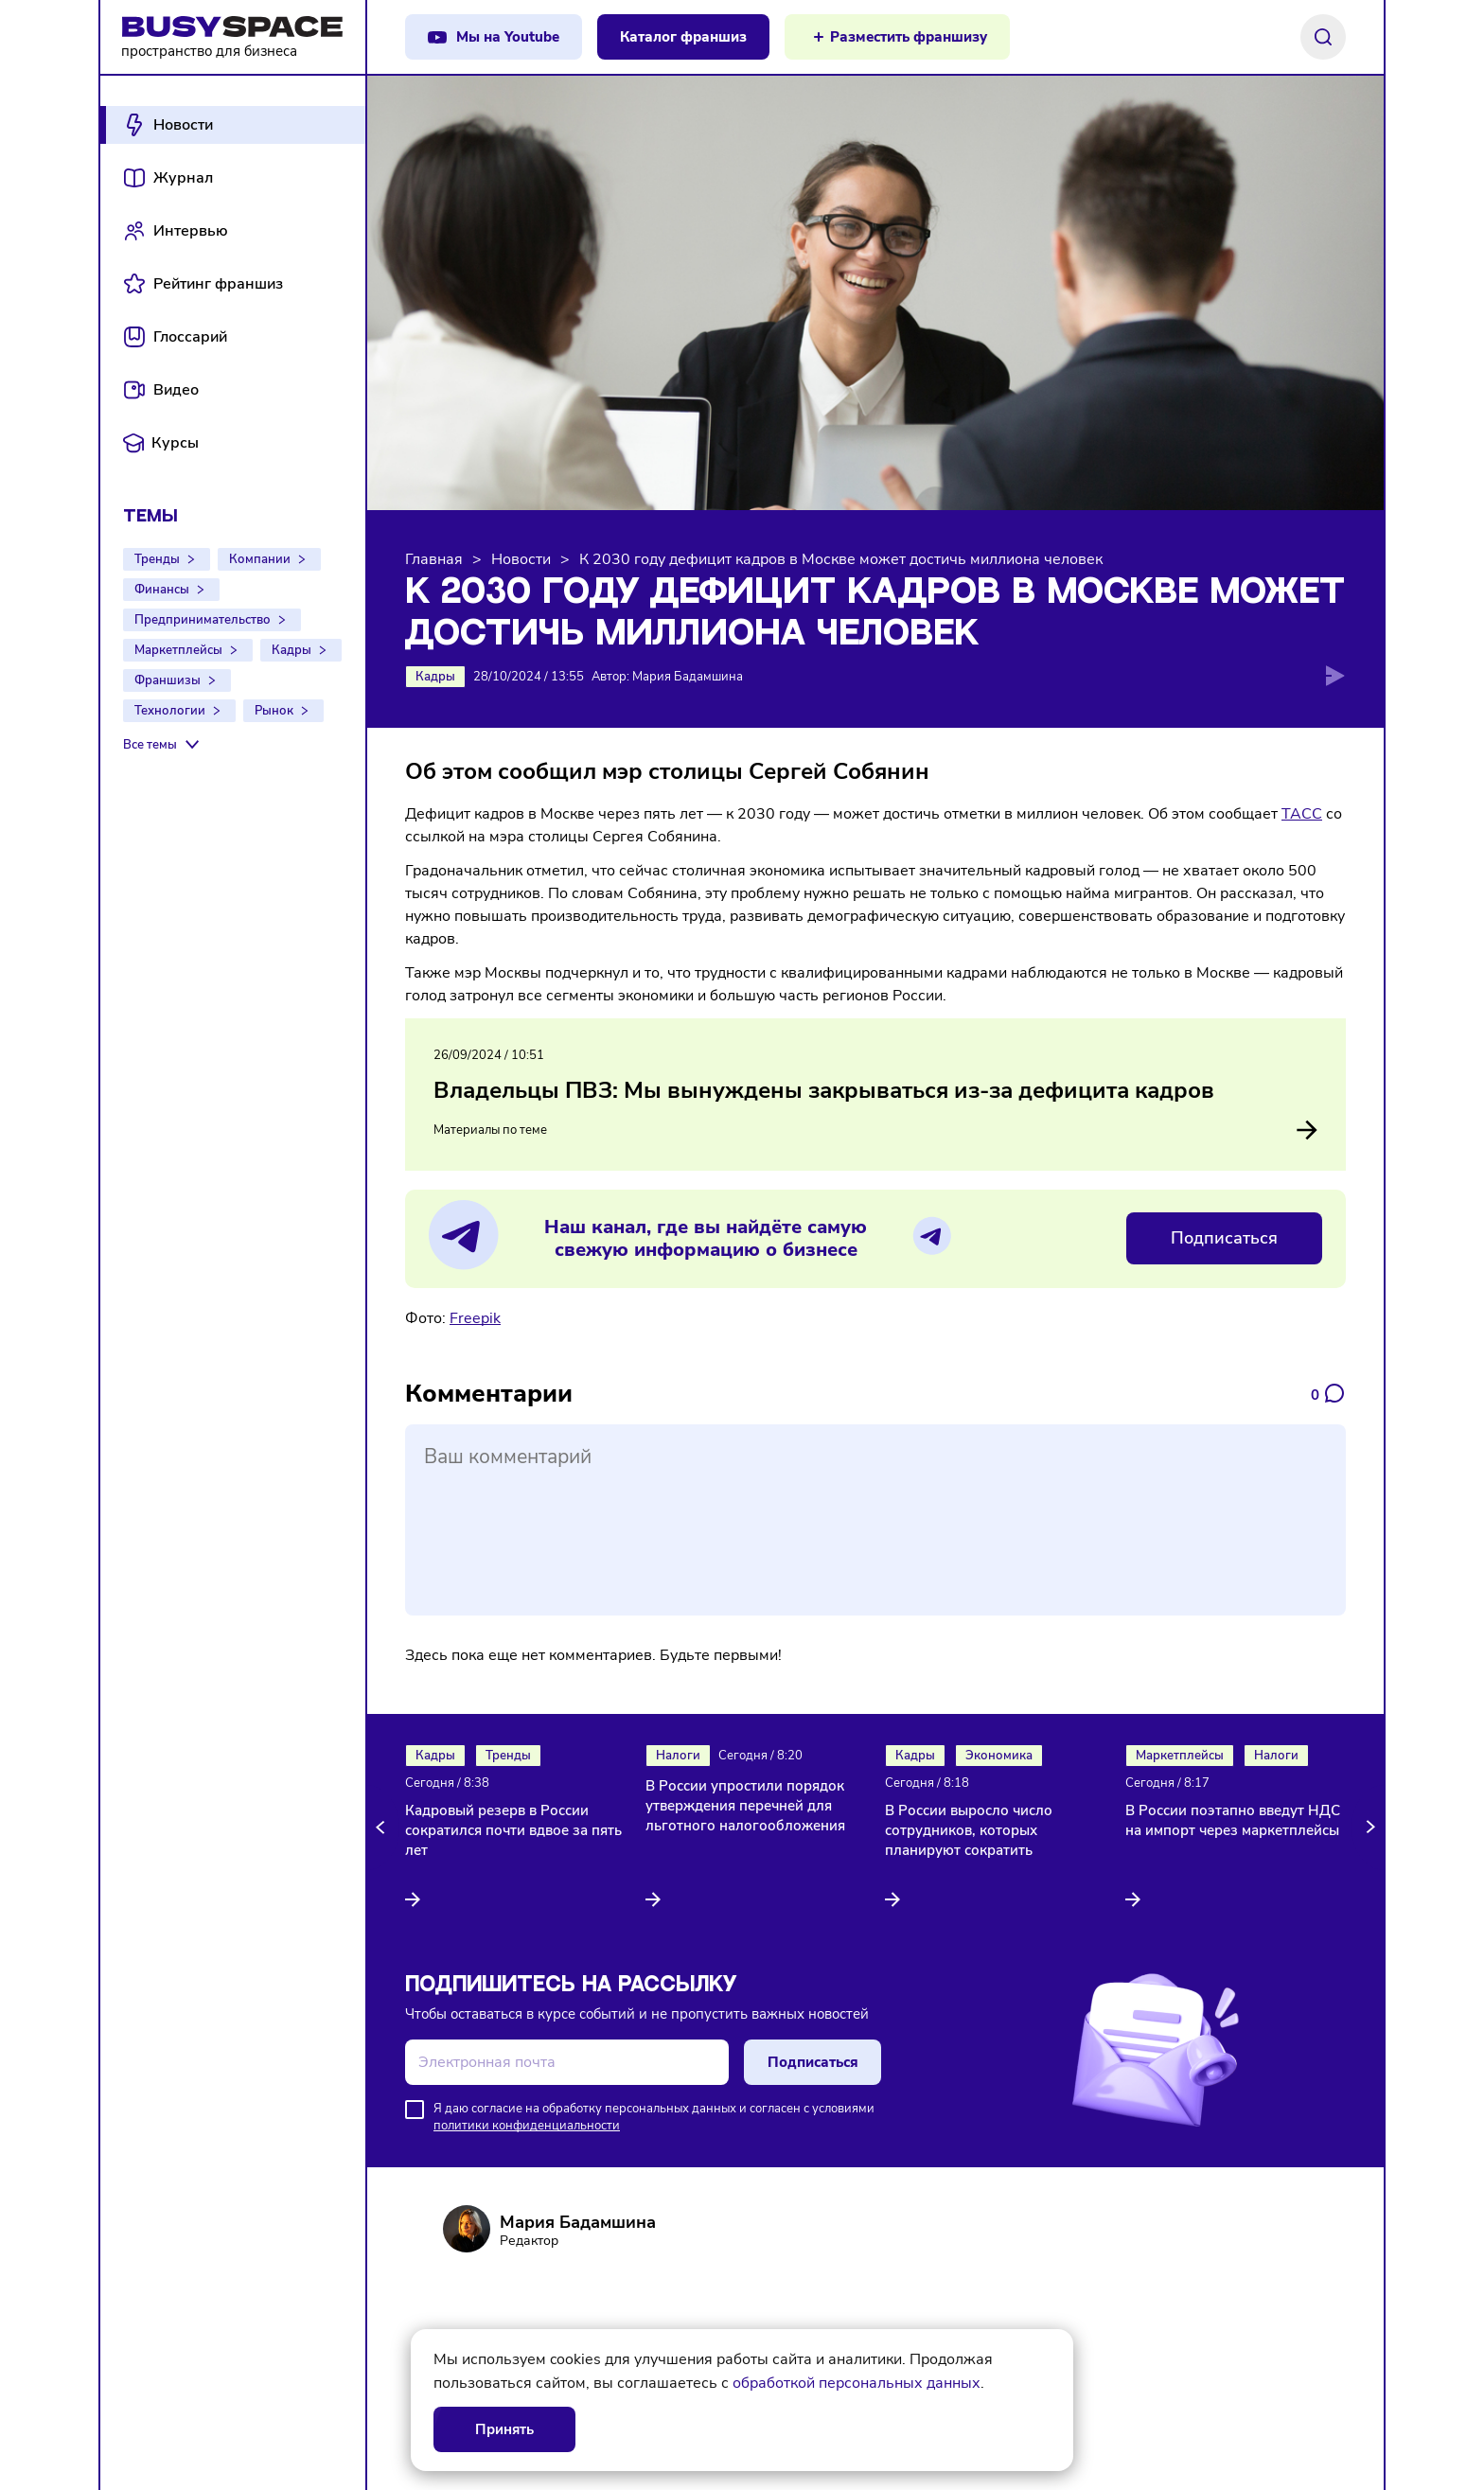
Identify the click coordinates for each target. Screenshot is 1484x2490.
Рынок (274, 710)
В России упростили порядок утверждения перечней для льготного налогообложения (745, 1805)
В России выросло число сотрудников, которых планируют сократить (968, 1830)
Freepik (475, 1318)
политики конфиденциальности (526, 2125)
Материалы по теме (875, 1130)
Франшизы (167, 680)
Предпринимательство (202, 619)
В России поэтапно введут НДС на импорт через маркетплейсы (1232, 1820)
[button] (383, 1827)
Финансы (161, 589)
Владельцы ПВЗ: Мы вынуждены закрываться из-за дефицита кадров (823, 1090)
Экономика (999, 1755)
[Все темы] (163, 744)
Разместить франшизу (908, 36)
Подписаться (1224, 1238)
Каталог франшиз (683, 36)
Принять (504, 2429)
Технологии (169, 710)
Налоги (678, 1755)
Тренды (157, 559)
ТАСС (1301, 814)
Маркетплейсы (178, 650)
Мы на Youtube (507, 36)
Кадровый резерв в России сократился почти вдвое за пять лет (513, 1830)
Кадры (291, 650)
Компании (260, 559)
